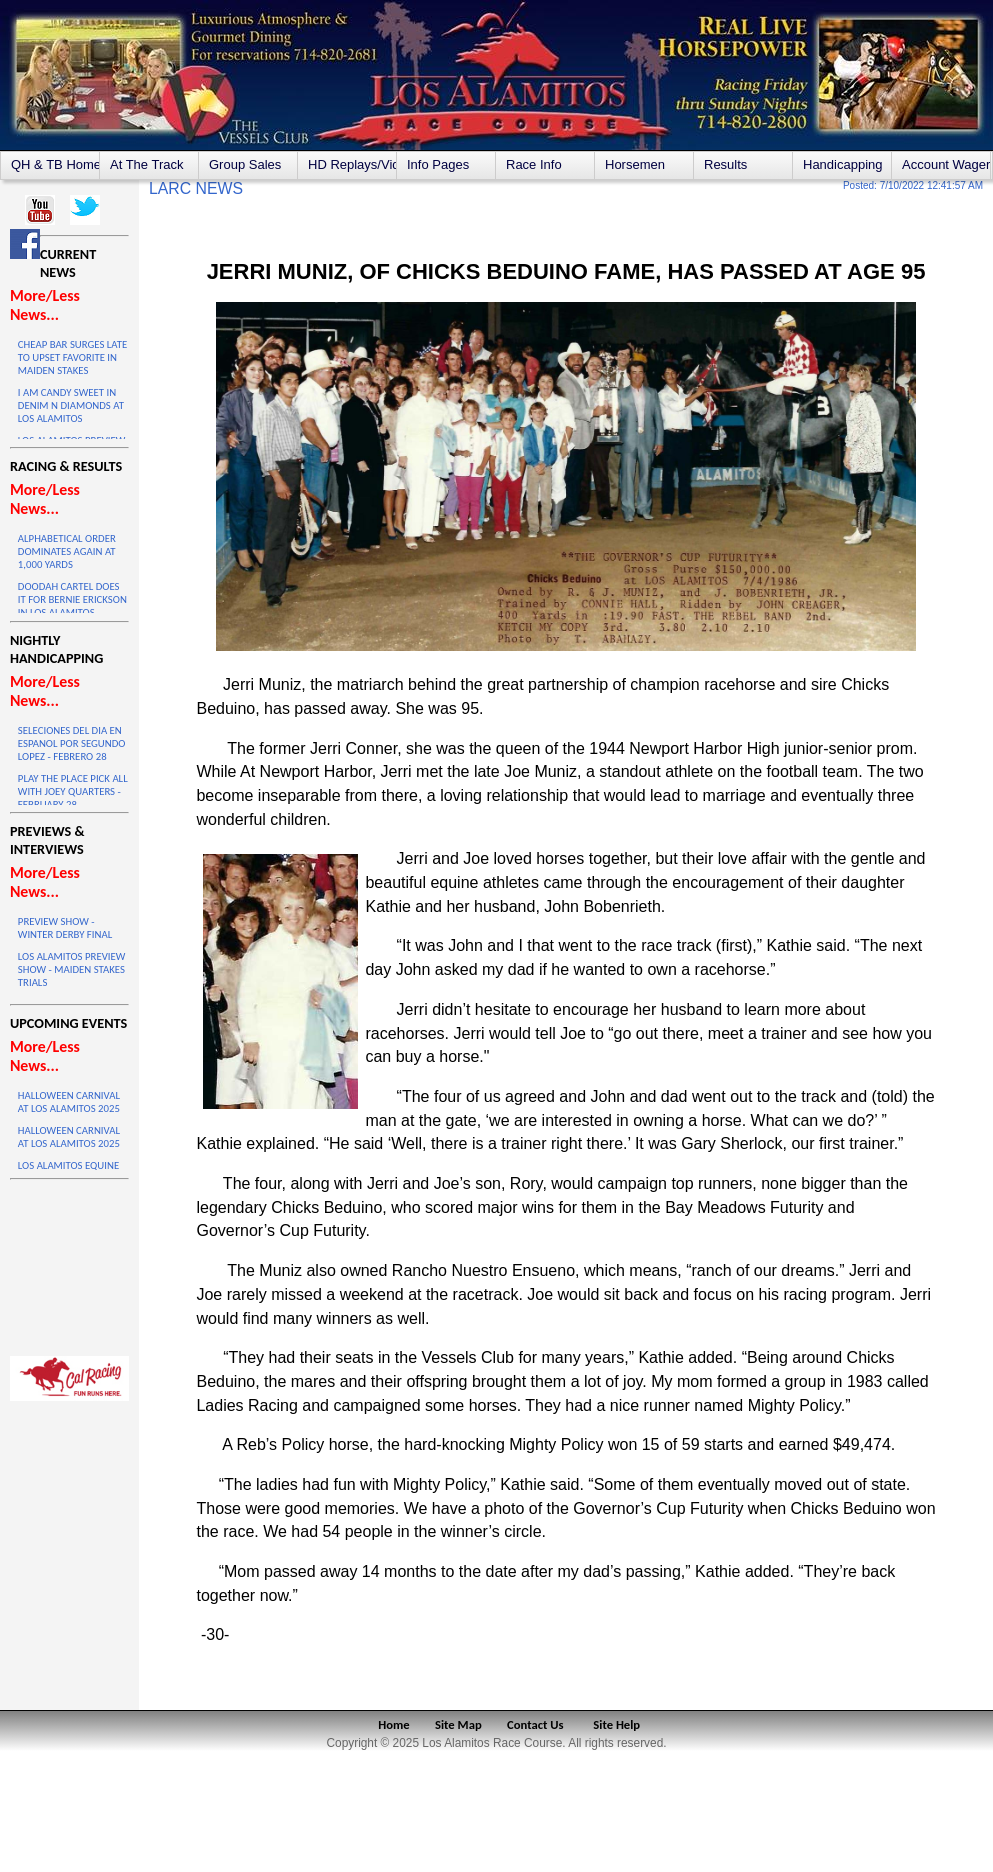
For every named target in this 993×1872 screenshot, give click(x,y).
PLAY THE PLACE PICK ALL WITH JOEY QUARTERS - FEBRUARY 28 (73, 791)
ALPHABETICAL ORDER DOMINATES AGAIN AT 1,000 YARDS (67, 551)
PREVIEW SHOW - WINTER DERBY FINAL (65, 928)
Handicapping (843, 164)
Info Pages (438, 164)
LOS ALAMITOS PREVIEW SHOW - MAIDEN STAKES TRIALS (71, 969)
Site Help (616, 1724)
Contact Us (535, 1724)
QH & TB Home (55, 164)
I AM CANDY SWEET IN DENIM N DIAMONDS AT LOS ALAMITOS (71, 405)
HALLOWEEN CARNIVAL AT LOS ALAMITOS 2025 (69, 1102)
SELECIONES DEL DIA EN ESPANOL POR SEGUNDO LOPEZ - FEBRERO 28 (72, 743)
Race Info (534, 164)
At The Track (146, 164)
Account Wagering (946, 164)
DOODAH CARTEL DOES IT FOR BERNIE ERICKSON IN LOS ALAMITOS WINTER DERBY (72, 606)
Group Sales (245, 164)
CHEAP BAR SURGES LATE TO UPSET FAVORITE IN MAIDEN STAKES (72, 357)
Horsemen (635, 164)
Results (725, 164)
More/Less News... (45, 305)
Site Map (458, 1724)
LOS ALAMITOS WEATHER (69, 1263)
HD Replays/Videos (352, 164)
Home (393, 1724)
